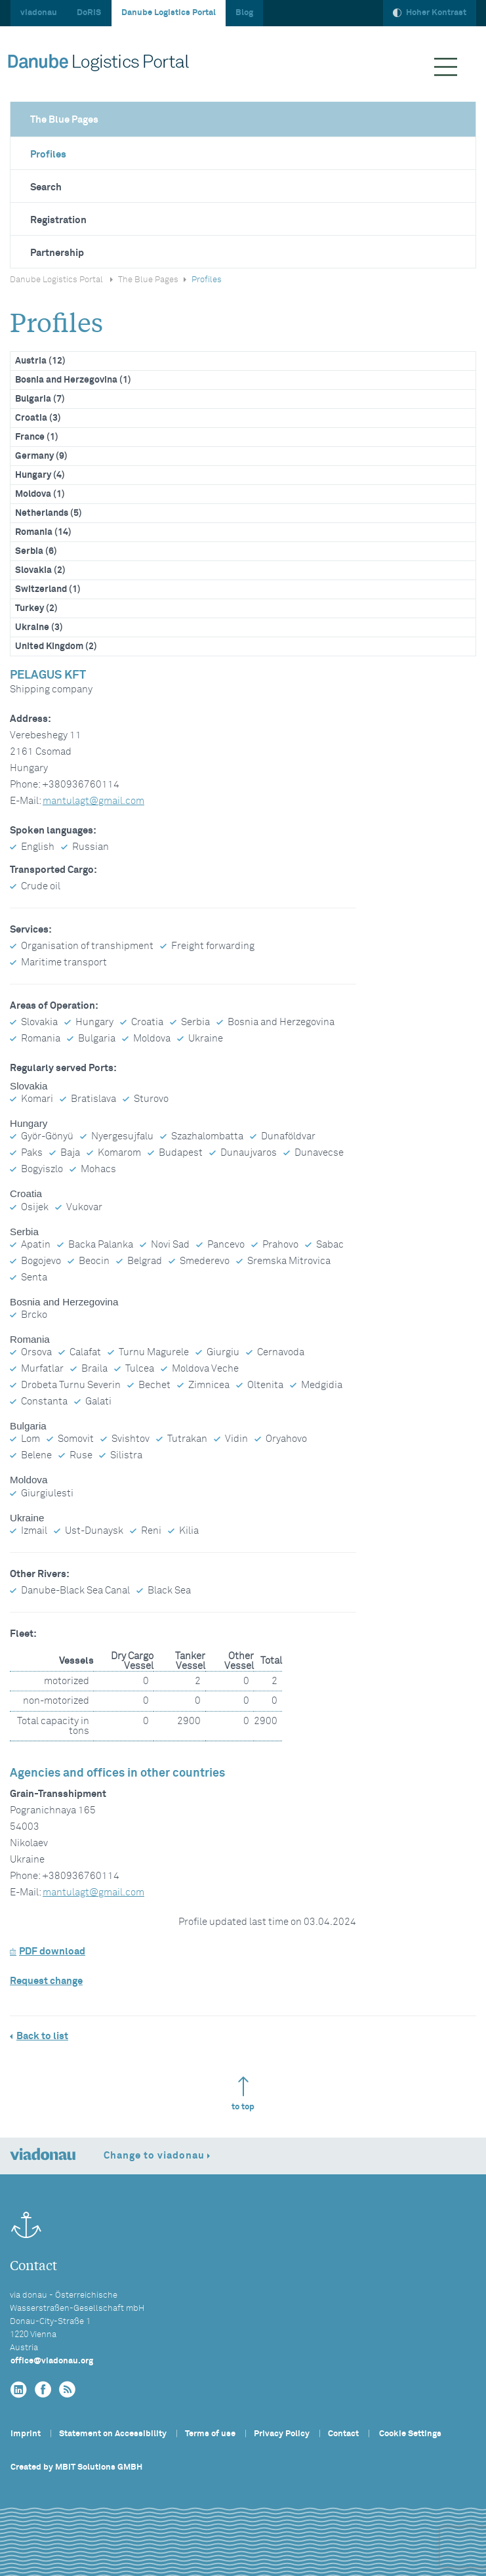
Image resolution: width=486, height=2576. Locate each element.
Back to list (42, 2036)
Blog (244, 13)
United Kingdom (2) (56, 646)
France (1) (36, 437)
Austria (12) (40, 361)
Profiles (48, 154)
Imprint (25, 2434)
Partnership (57, 253)
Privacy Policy (282, 2434)
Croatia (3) (38, 418)
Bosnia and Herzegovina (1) (73, 380)
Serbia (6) (36, 551)
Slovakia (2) (40, 570)
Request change (46, 1981)
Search (46, 187)
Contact (343, 2434)
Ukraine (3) (39, 627)
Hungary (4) (40, 475)
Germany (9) (41, 456)
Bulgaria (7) (40, 399)
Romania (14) (43, 532)
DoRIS (89, 13)
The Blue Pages (64, 120)
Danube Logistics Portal (168, 13)
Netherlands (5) (48, 513)
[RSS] (67, 2390)
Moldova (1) (40, 494)
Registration (58, 220)
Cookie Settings (410, 2434)
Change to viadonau (154, 2156)
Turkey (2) (36, 608)
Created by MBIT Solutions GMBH (76, 2467)
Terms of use (210, 2434)
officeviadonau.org (51, 2361)
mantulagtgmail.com (93, 801)
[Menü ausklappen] (446, 67)
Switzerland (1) (48, 589)
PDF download (47, 1951)
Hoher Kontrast (429, 13)
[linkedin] (19, 2390)
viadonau (38, 13)
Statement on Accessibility (113, 2434)
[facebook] (43, 2390)
